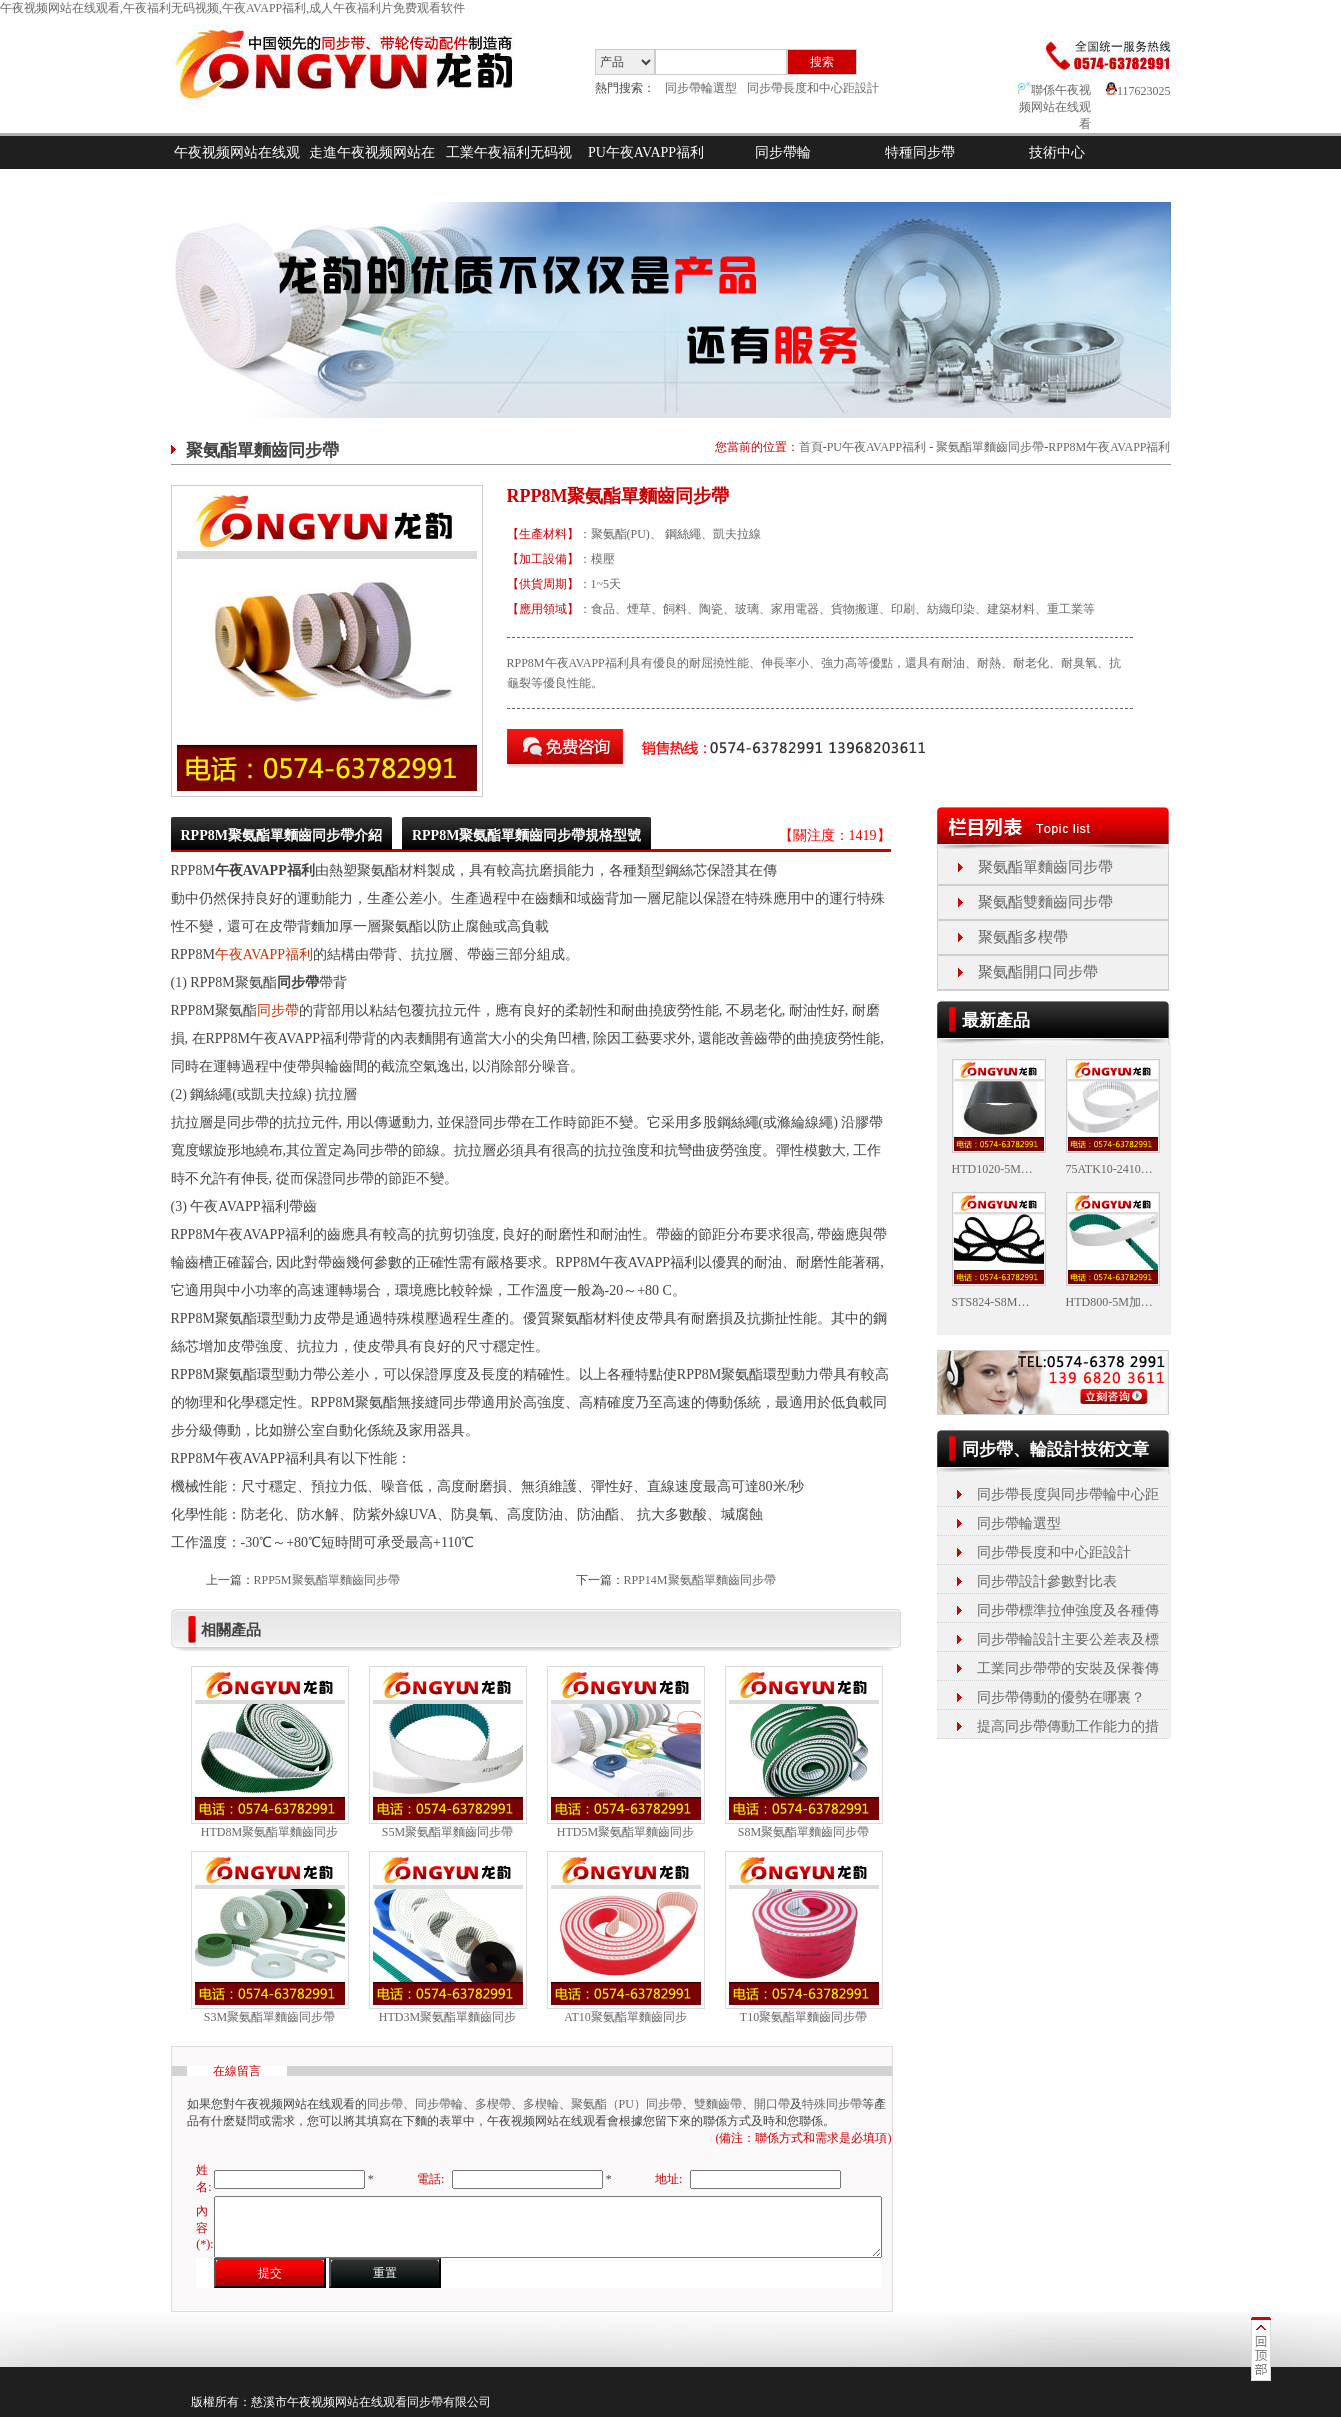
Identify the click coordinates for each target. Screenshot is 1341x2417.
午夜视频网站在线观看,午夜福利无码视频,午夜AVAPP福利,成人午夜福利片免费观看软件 (232, 8)
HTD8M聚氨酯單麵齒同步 (269, 1832)
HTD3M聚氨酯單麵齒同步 (447, 2017)
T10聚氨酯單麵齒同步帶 (803, 2017)
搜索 (822, 62)
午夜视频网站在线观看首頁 (237, 169)
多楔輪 (541, 2104)
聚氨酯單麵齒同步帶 (990, 447)
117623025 (1138, 91)
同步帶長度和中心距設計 (813, 88)
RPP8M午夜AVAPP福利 (1109, 447)
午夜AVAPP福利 (264, 954)
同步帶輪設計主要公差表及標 (1068, 1639)
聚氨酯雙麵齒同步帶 (1045, 902)
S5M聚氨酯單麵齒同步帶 (447, 1832)
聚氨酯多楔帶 (1023, 937)
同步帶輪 (783, 152)
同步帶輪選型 (701, 88)
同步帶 (278, 1010)
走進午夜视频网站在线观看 (372, 169)
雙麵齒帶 (718, 2104)
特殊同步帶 (832, 2104)
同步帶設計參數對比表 (1047, 1581)
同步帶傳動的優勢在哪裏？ (1061, 1697)
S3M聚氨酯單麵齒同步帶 (269, 2017)
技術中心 (1057, 152)
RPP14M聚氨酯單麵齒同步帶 (700, 1580)
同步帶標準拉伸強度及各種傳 (1068, 1610)
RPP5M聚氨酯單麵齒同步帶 (327, 1580)
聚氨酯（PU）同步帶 (626, 2104)
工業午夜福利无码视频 (509, 169)
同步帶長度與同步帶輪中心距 (1068, 1494)
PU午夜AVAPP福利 (646, 152)
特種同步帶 (920, 152)
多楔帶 (493, 2104)
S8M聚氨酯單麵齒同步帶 (803, 1832)
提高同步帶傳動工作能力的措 (1068, 1726)
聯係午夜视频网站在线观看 (1054, 107)
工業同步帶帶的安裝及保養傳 (1068, 1668)
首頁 (811, 447)
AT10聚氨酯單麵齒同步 (625, 2017)
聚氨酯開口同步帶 (1038, 972)
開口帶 (772, 2104)
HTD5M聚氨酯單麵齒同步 (625, 1832)
